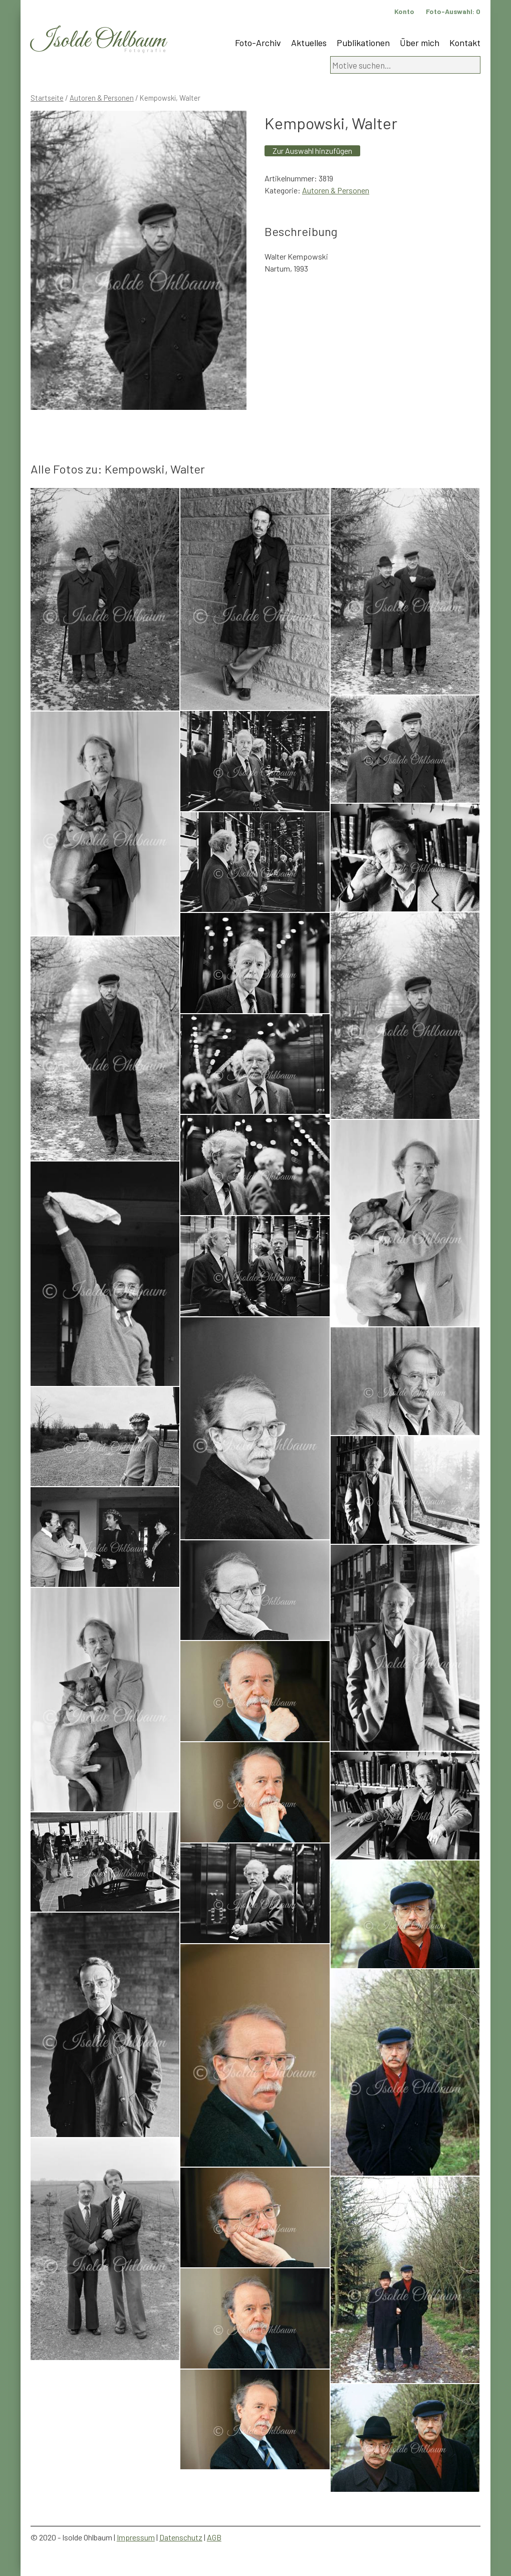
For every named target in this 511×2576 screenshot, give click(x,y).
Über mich (419, 43)
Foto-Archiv (258, 43)
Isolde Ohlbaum (98, 41)
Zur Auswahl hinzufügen (312, 150)
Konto (404, 11)
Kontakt (464, 43)
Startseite (47, 97)
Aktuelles (309, 43)
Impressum (136, 2537)
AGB (214, 2537)
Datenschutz (180, 2537)
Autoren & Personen (102, 97)
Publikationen (363, 43)
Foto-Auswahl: (453, 11)
